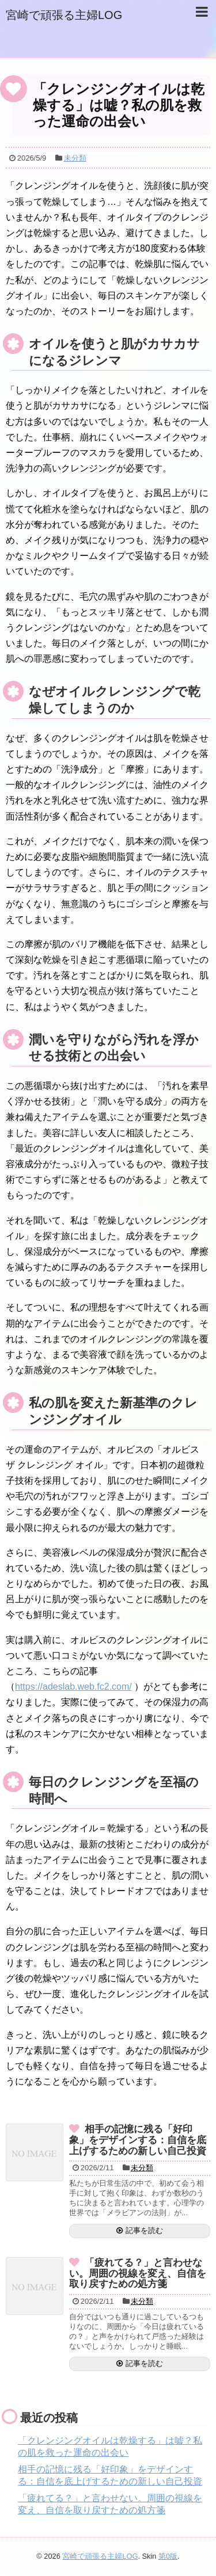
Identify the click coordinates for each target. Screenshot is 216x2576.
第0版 (167, 2556)
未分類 (75, 158)
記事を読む (144, 2230)
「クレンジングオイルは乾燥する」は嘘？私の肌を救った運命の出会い (118, 105)
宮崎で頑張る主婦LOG (64, 15)
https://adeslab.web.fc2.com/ (73, 1686)
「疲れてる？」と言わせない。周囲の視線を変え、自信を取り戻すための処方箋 (137, 2273)
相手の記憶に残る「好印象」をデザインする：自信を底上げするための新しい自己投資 (137, 2140)
